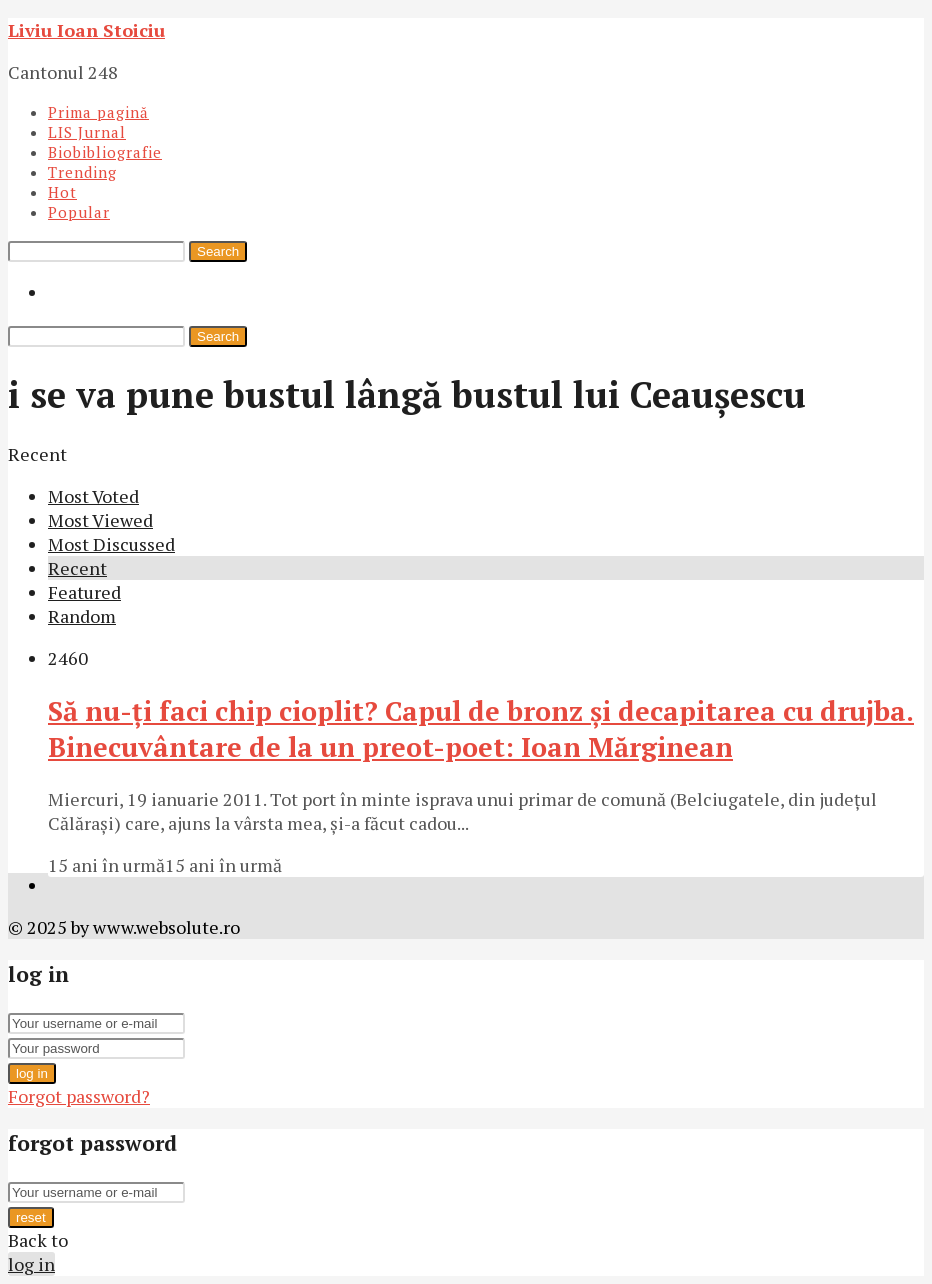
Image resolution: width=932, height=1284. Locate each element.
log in (32, 1073)
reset (31, 1217)
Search (218, 251)
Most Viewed (100, 520)
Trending (82, 172)
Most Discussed (111, 544)
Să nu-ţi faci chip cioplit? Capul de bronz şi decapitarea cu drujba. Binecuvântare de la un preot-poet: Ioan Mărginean (481, 729)
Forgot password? (79, 1096)
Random (82, 616)
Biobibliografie (105, 152)
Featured (84, 592)
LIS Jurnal (87, 132)
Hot (62, 192)
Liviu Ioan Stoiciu (86, 30)
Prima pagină (98, 112)
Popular (79, 212)
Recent (77, 568)
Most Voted (93, 496)
